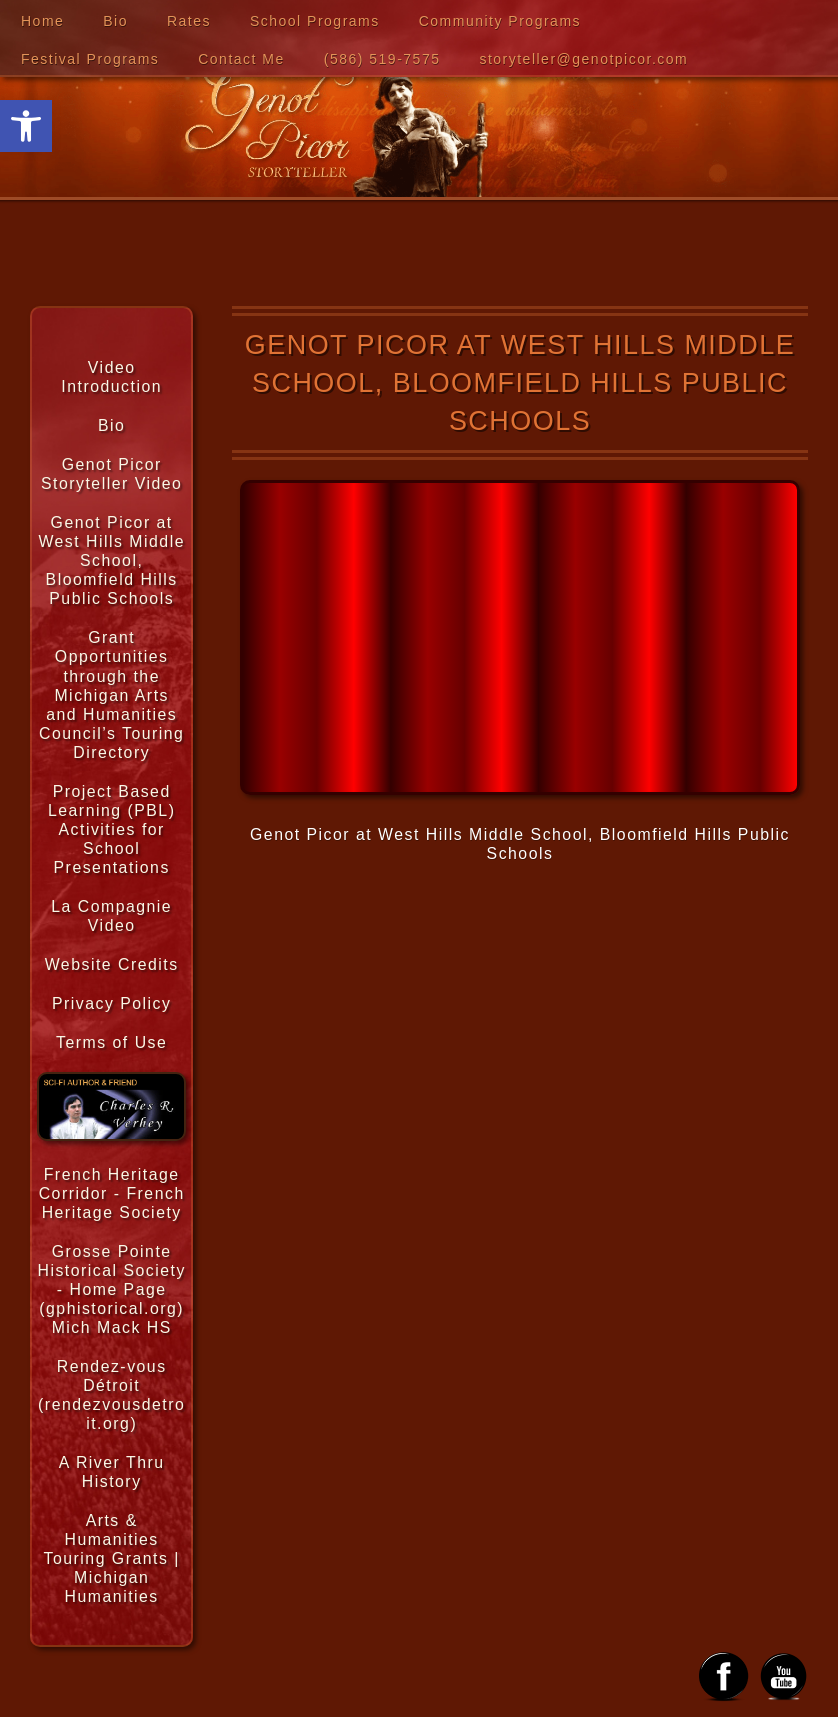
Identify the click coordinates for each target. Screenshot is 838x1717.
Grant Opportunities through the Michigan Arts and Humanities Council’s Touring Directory (111, 694)
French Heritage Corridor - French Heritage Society (112, 1193)
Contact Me (241, 59)
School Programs (315, 21)
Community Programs (500, 21)
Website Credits (112, 964)
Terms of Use (111, 1042)
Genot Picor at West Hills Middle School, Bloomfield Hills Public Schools (111, 560)
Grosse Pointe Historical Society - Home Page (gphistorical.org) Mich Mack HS (112, 1289)
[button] (26, 126)
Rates (189, 21)
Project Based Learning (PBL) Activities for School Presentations (111, 829)
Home (42, 21)
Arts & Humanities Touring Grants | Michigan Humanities (112, 1558)
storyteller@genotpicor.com (583, 59)
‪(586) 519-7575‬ (382, 59)
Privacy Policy (112, 1003)
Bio (115, 21)
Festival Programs (90, 59)
